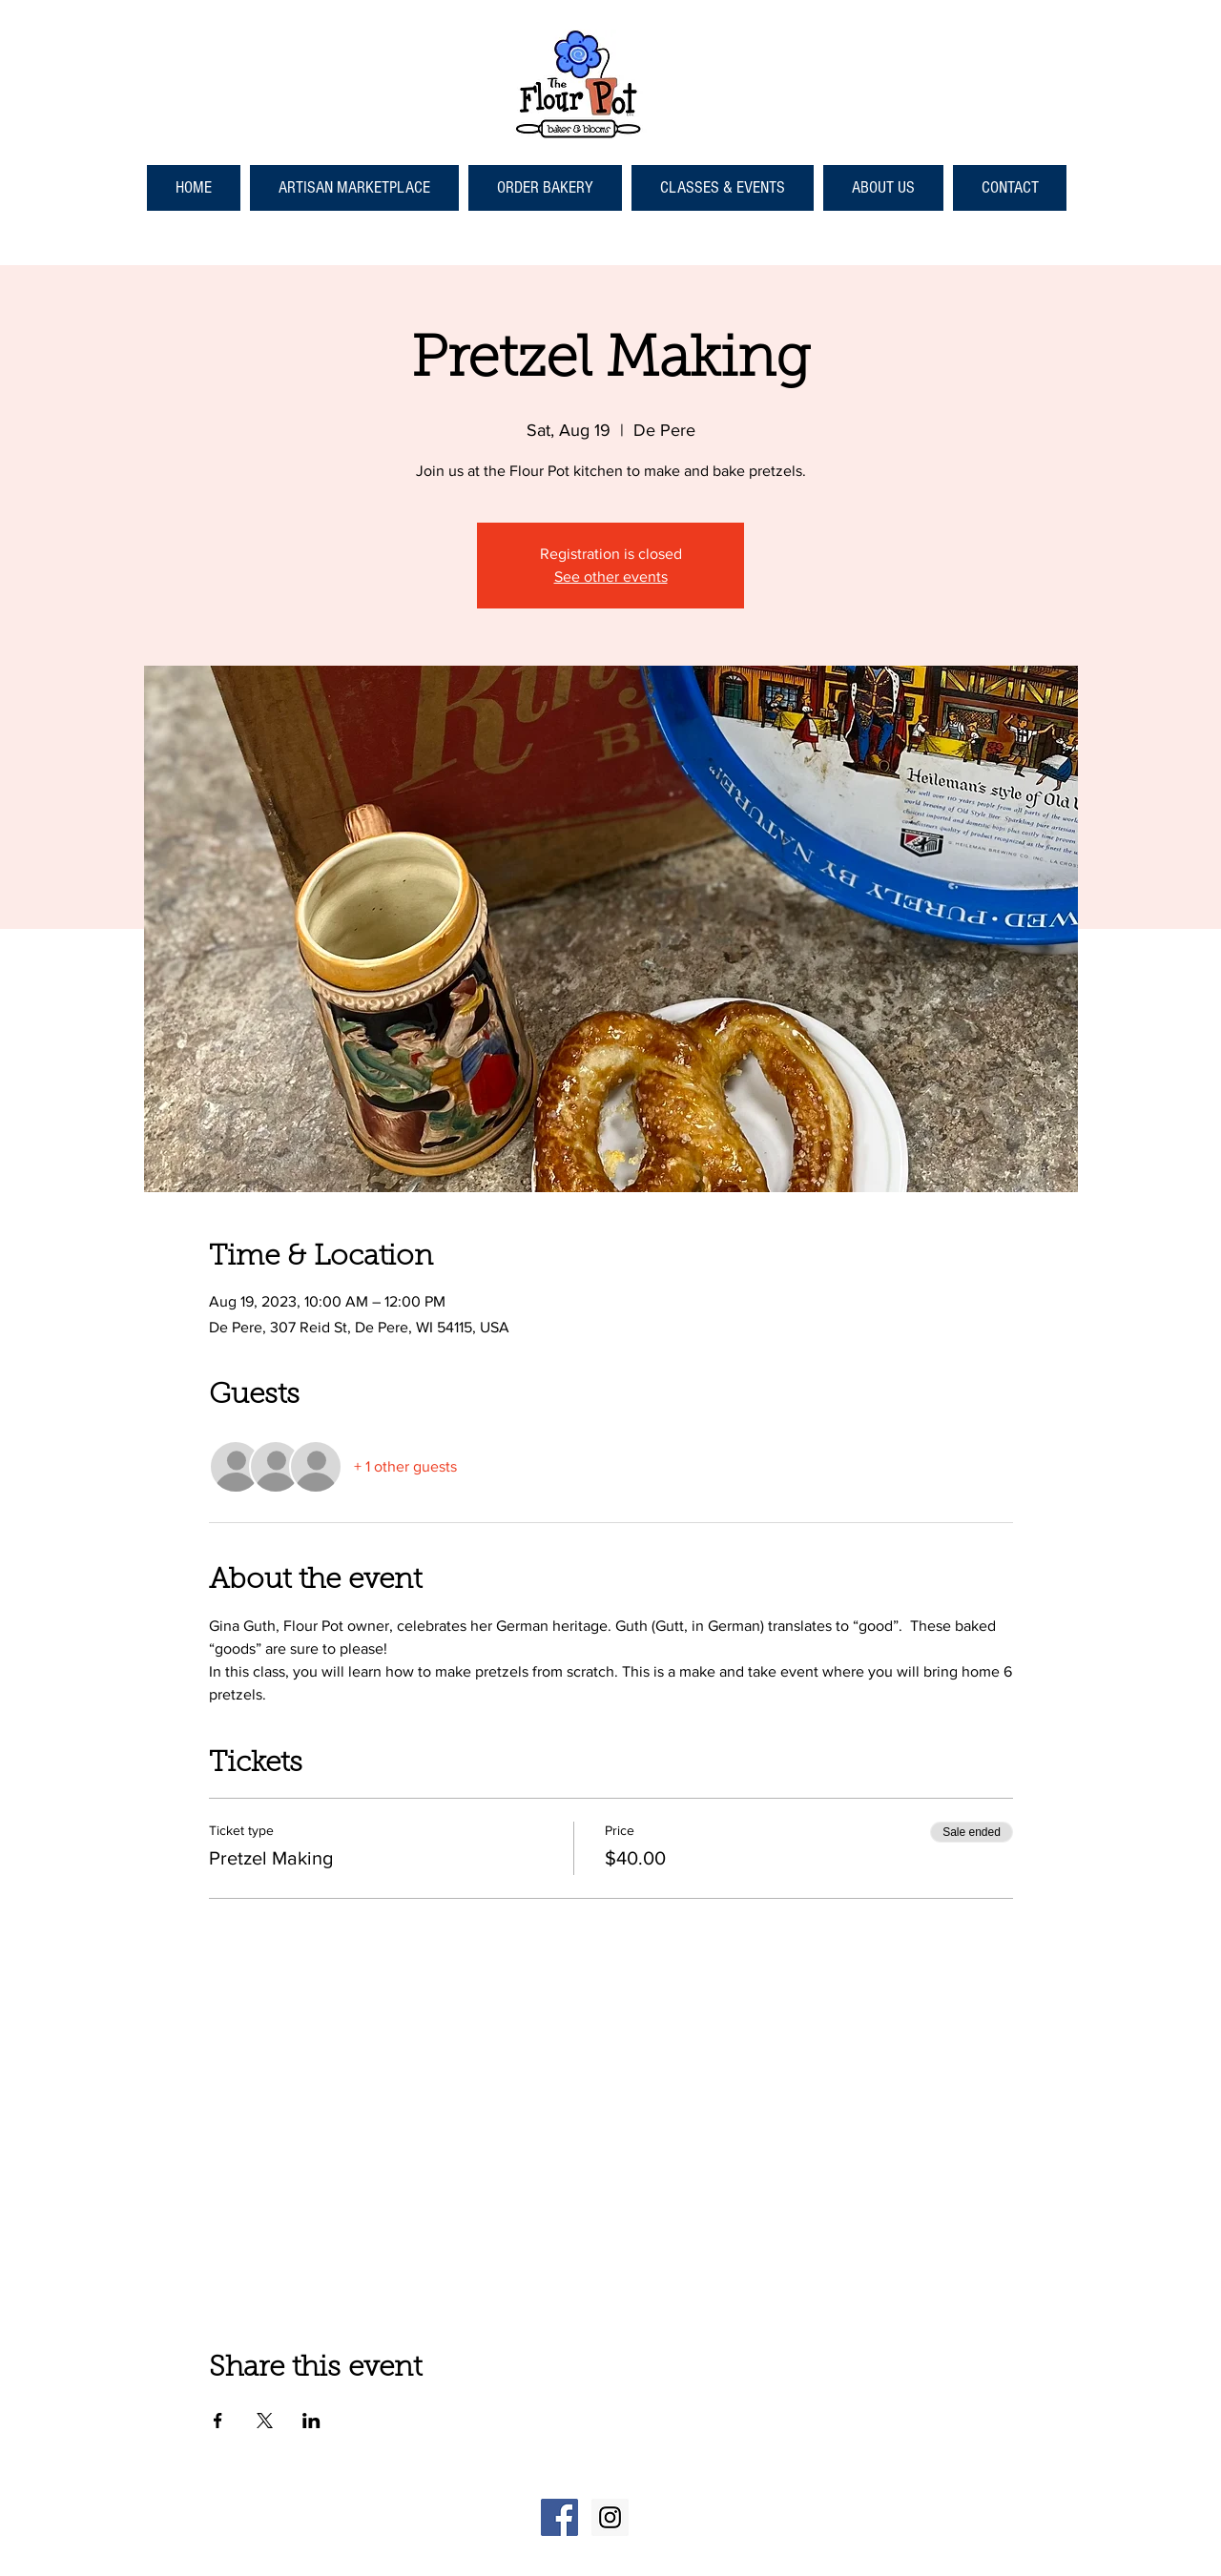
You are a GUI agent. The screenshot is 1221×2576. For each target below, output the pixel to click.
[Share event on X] (265, 2420)
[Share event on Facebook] (218, 2420)
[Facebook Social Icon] (559, 2517)
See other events (611, 576)
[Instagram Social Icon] (610, 2517)
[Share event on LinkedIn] (311, 2420)
